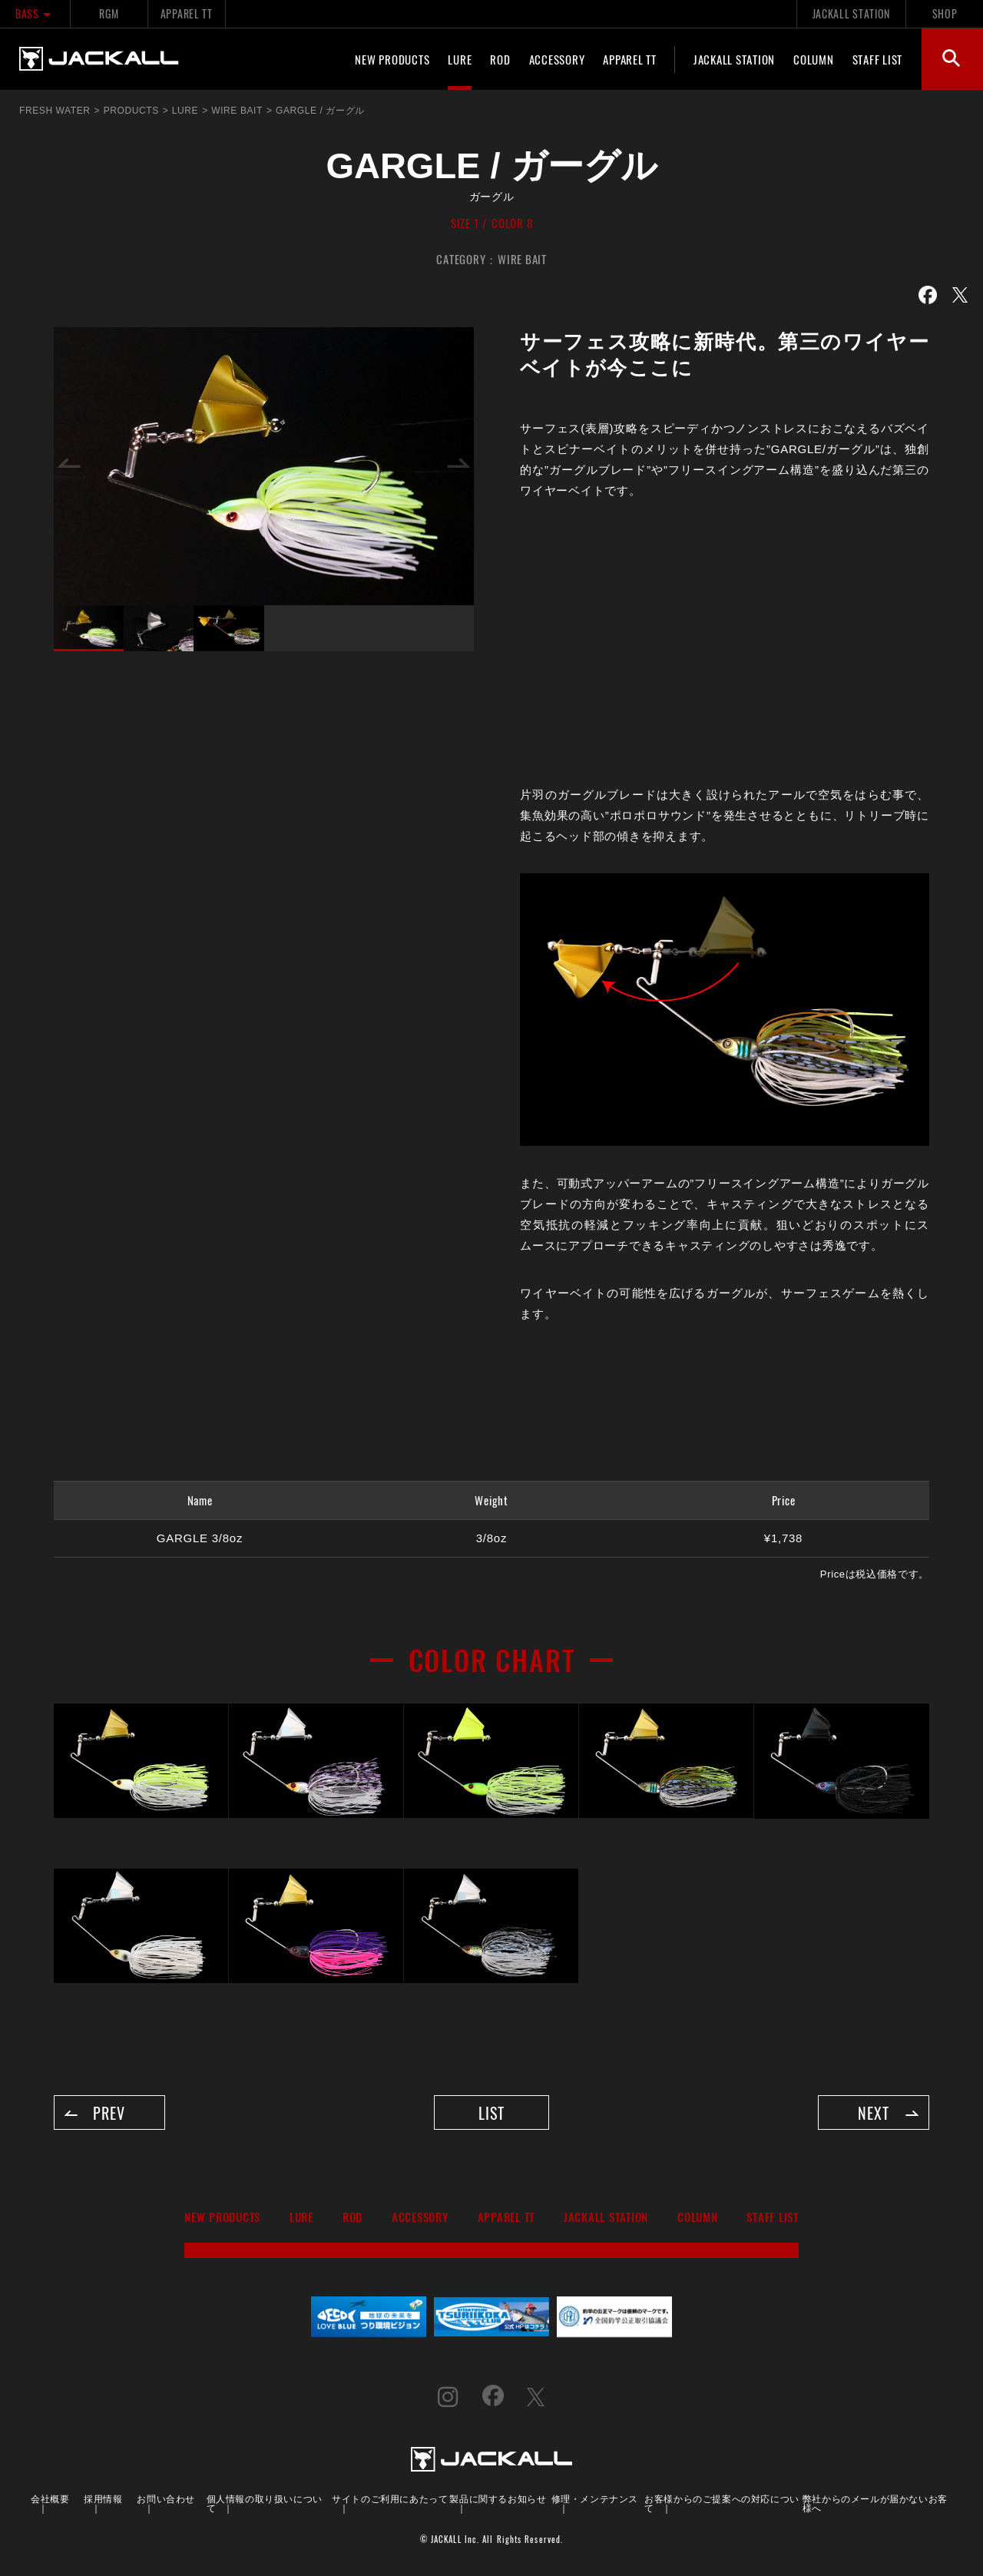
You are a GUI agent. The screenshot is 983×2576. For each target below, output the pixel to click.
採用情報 (103, 2500)
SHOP (945, 13)
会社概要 (50, 2500)
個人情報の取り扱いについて (265, 2504)
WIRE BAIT (522, 259)
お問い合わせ (166, 2500)
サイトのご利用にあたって (390, 2500)
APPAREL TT (187, 13)
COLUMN (813, 59)
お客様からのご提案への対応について (721, 2504)
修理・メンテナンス (594, 2500)
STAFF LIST (877, 59)
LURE (460, 59)
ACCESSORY (557, 59)
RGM (108, 13)
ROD (500, 59)
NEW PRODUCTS (392, 59)
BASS (35, 13)
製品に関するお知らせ (497, 2500)
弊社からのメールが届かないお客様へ (875, 2504)
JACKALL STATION (851, 13)
